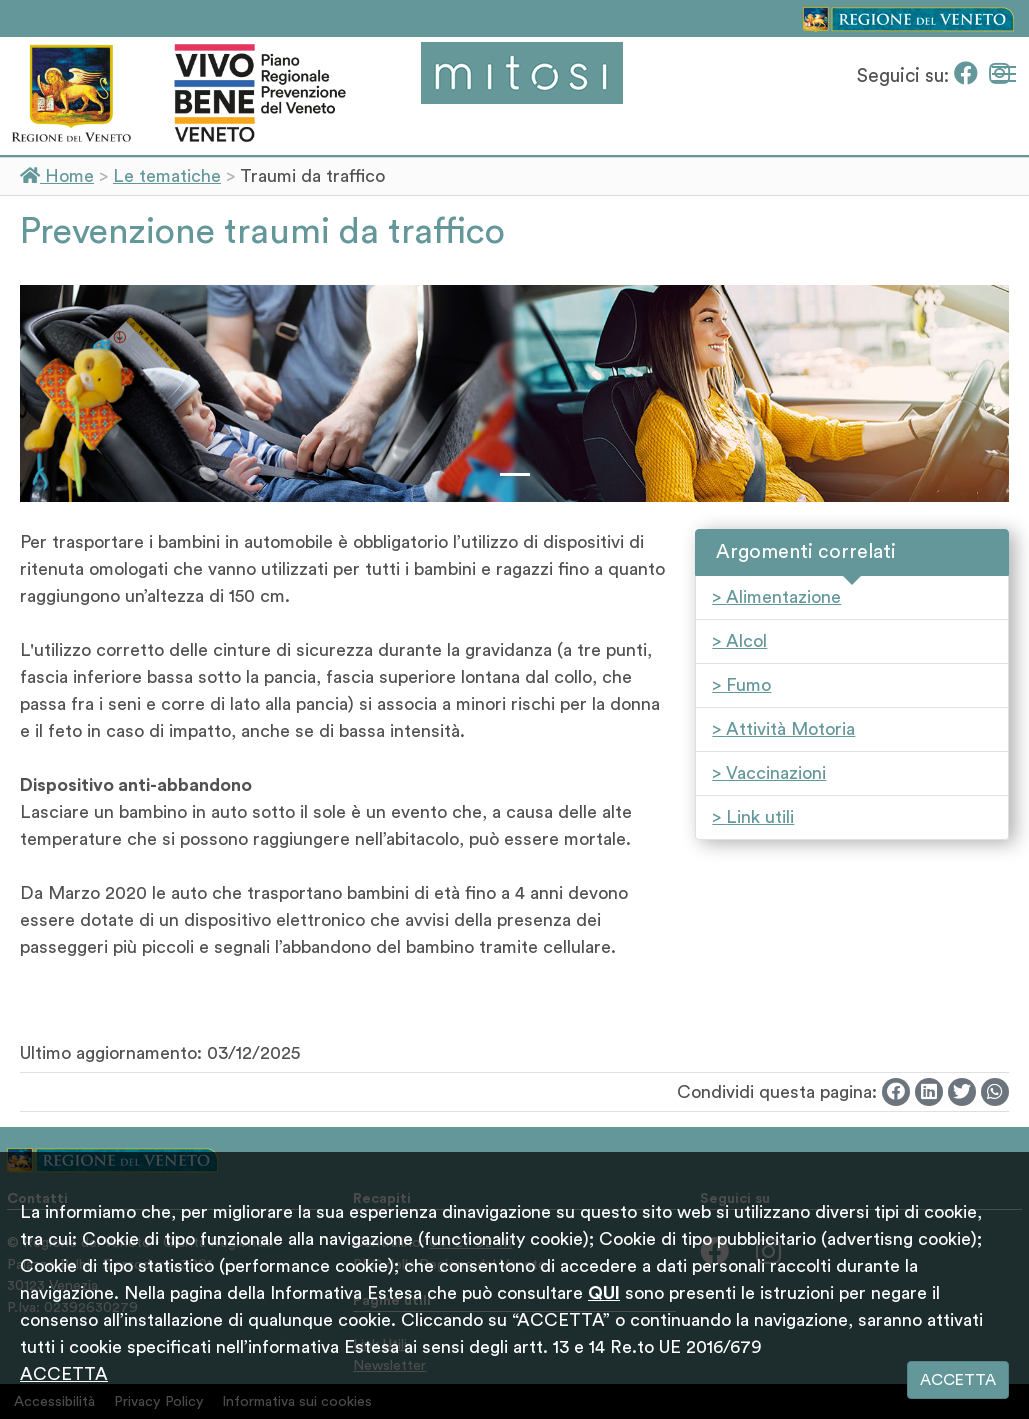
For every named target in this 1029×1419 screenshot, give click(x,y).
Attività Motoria (790, 729)
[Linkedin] (929, 1092)
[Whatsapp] (995, 1092)
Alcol (746, 641)
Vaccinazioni (776, 773)
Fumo (748, 685)
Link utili (760, 817)
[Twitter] (962, 1092)
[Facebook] (969, 76)
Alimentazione (783, 597)
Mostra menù (1005, 71)
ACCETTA (64, 1374)
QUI (604, 1293)
